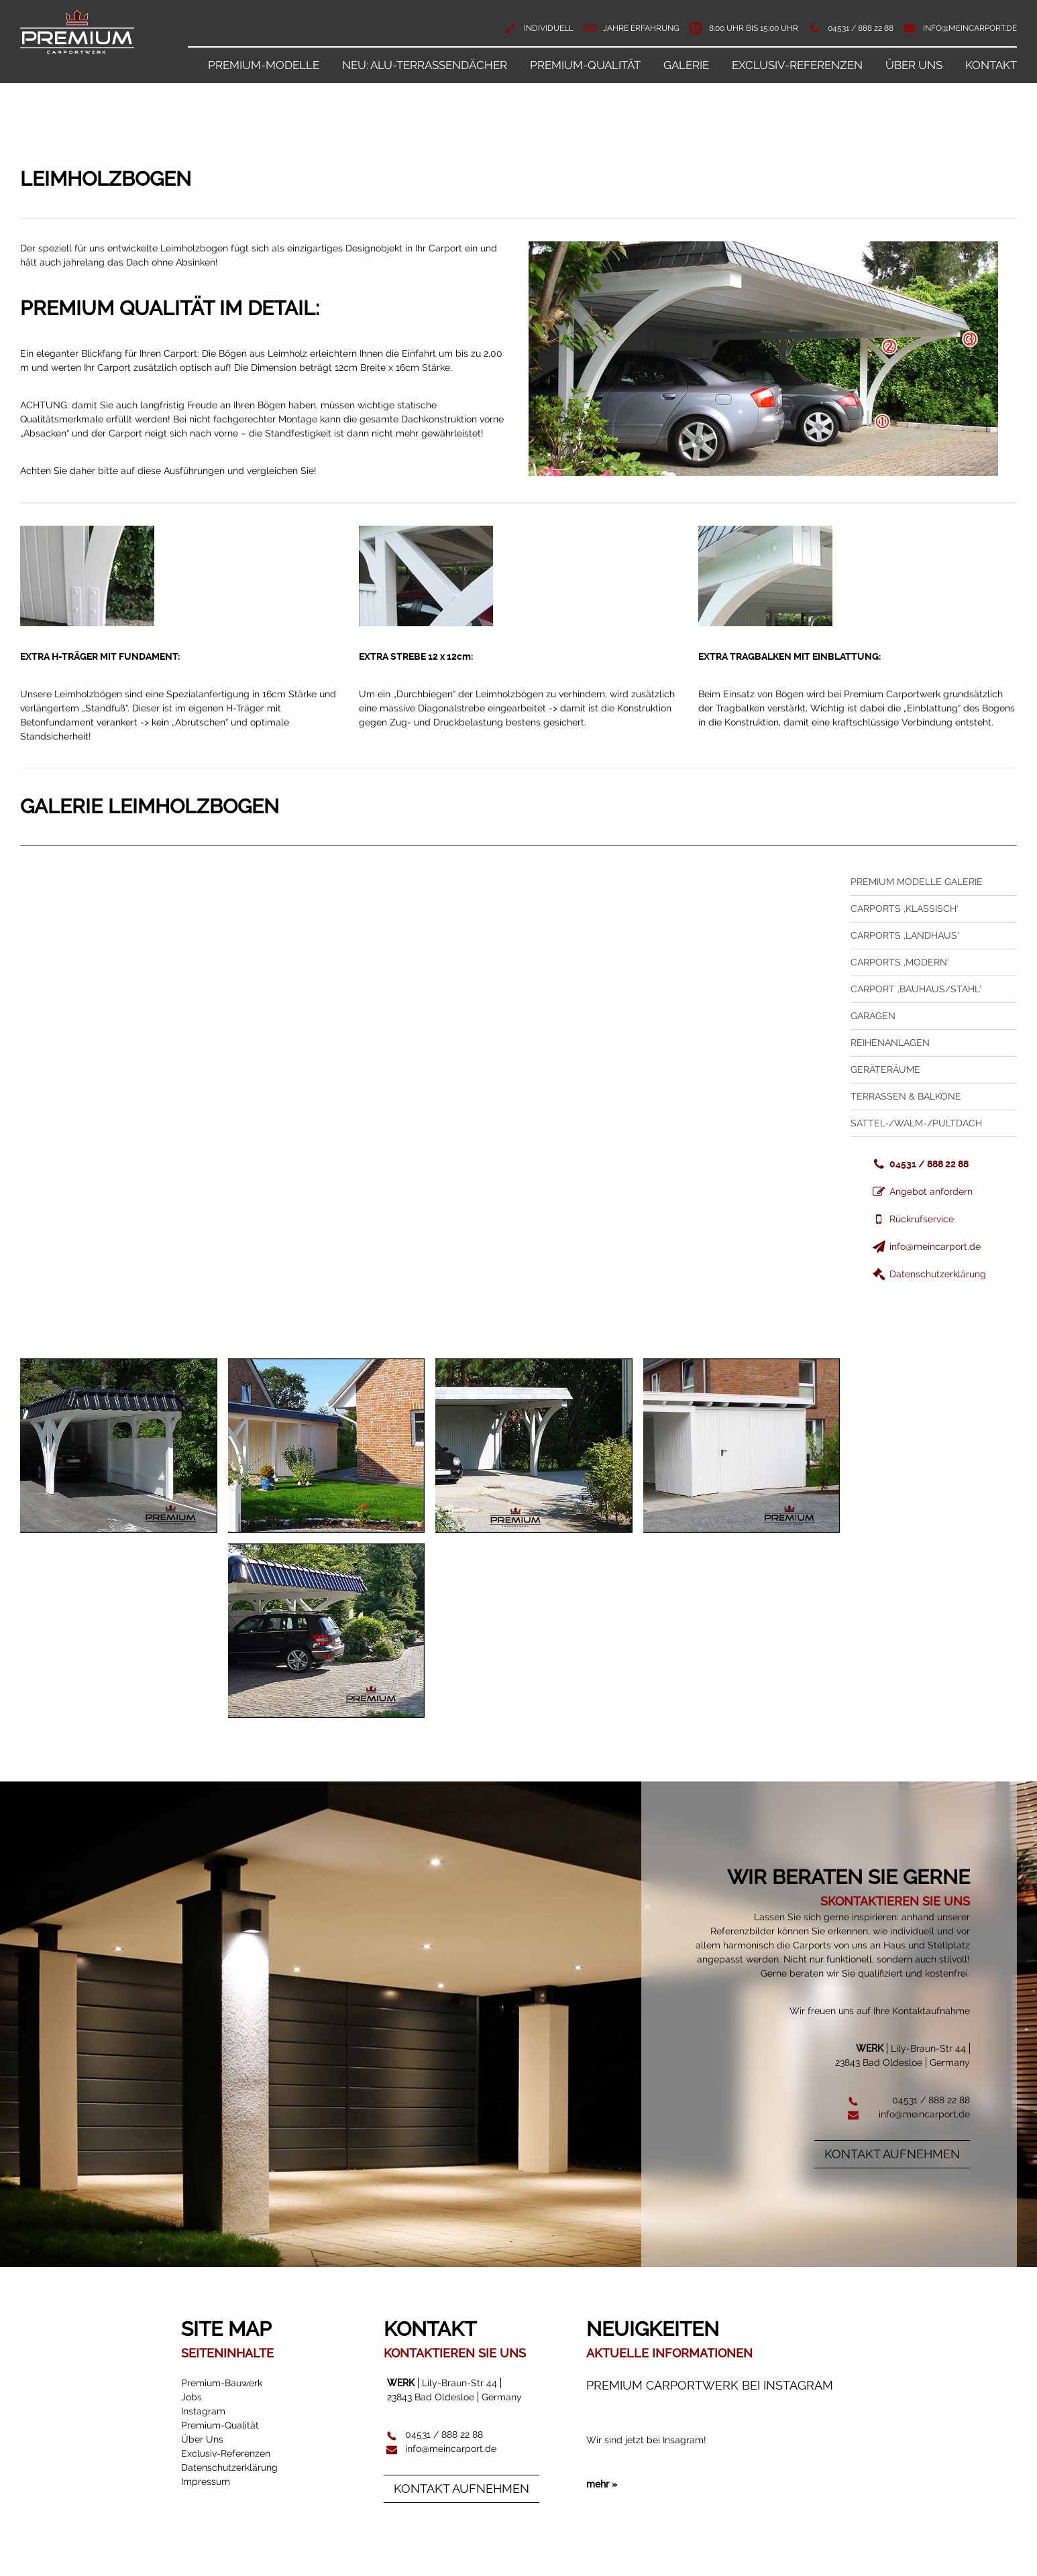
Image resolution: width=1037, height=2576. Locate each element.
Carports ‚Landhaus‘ (905, 935)
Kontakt (991, 65)
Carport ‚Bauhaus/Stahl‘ (916, 989)
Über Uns (913, 65)
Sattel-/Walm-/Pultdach (916, 1123)
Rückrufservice (912, 1219)
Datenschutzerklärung (928, 1274)
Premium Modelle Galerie (917, 881)
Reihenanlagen (890, 1042)
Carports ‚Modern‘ (900, 962)
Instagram (203, 2411)
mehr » (601, 2521)
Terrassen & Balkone (906, 1096)
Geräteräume (885, 1069)
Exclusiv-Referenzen (797, 65)
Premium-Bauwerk (221, 2383)
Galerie (686, 65)
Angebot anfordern (922, 1191)
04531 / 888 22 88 (860, 28)
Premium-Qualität (585, 65)
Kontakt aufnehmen (892, 2154)
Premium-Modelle (263, 65)
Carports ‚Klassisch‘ (905, 908)
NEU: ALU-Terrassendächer (424, 65)
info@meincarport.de (970, 28)
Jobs (191, 2397)
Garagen (873, 1015)
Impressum (205, 2481)
